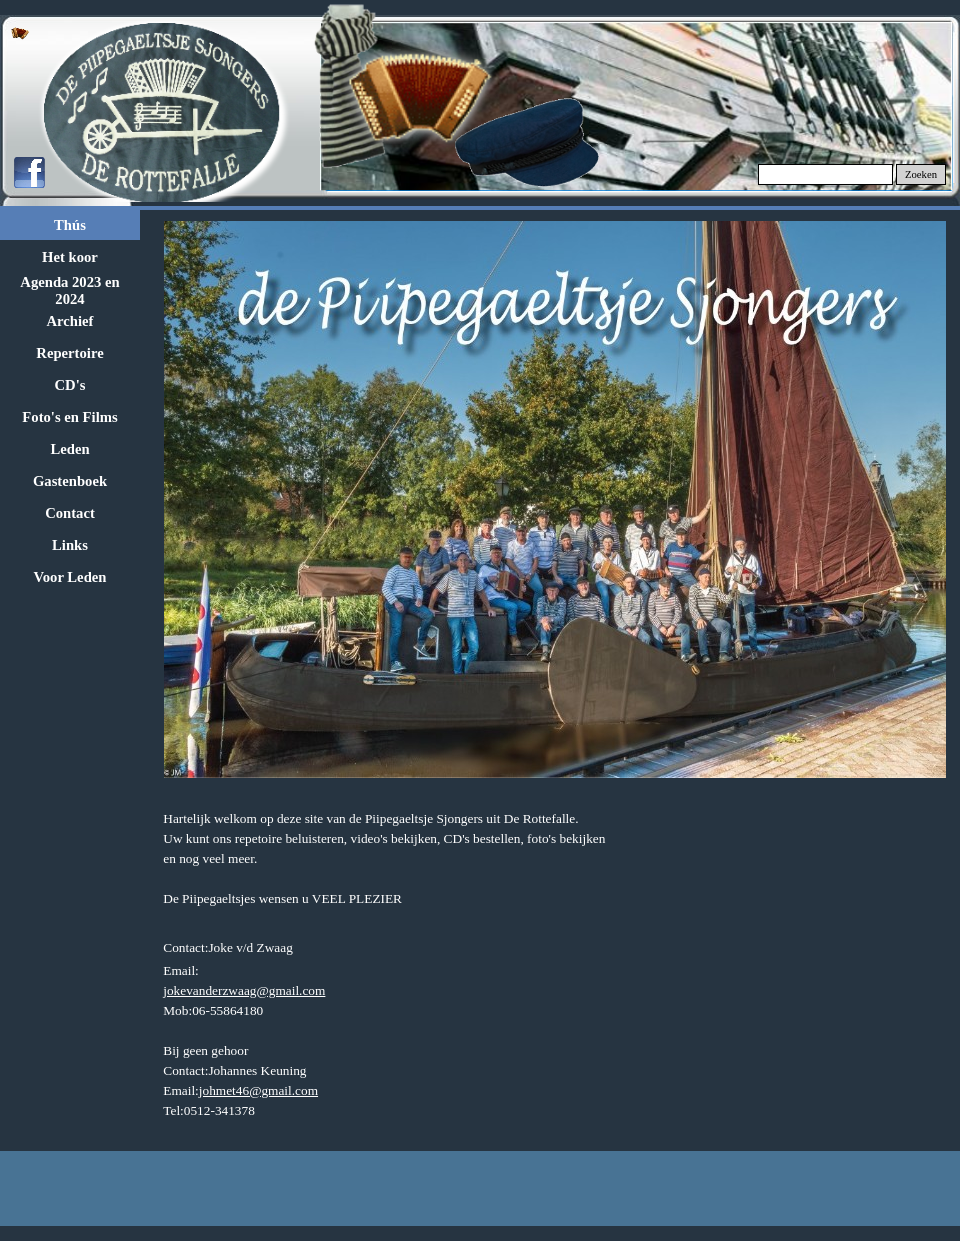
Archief (70, 321)
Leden (69, 449)
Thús (70, 225)
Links (70, 545)
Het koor (70, 257)
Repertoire (69, 353)
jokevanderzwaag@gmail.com (244, 990)
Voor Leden (70, 577)
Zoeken (921, 174)
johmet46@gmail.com (258, 1090)
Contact (70, 513)
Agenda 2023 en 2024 (69, 290)
